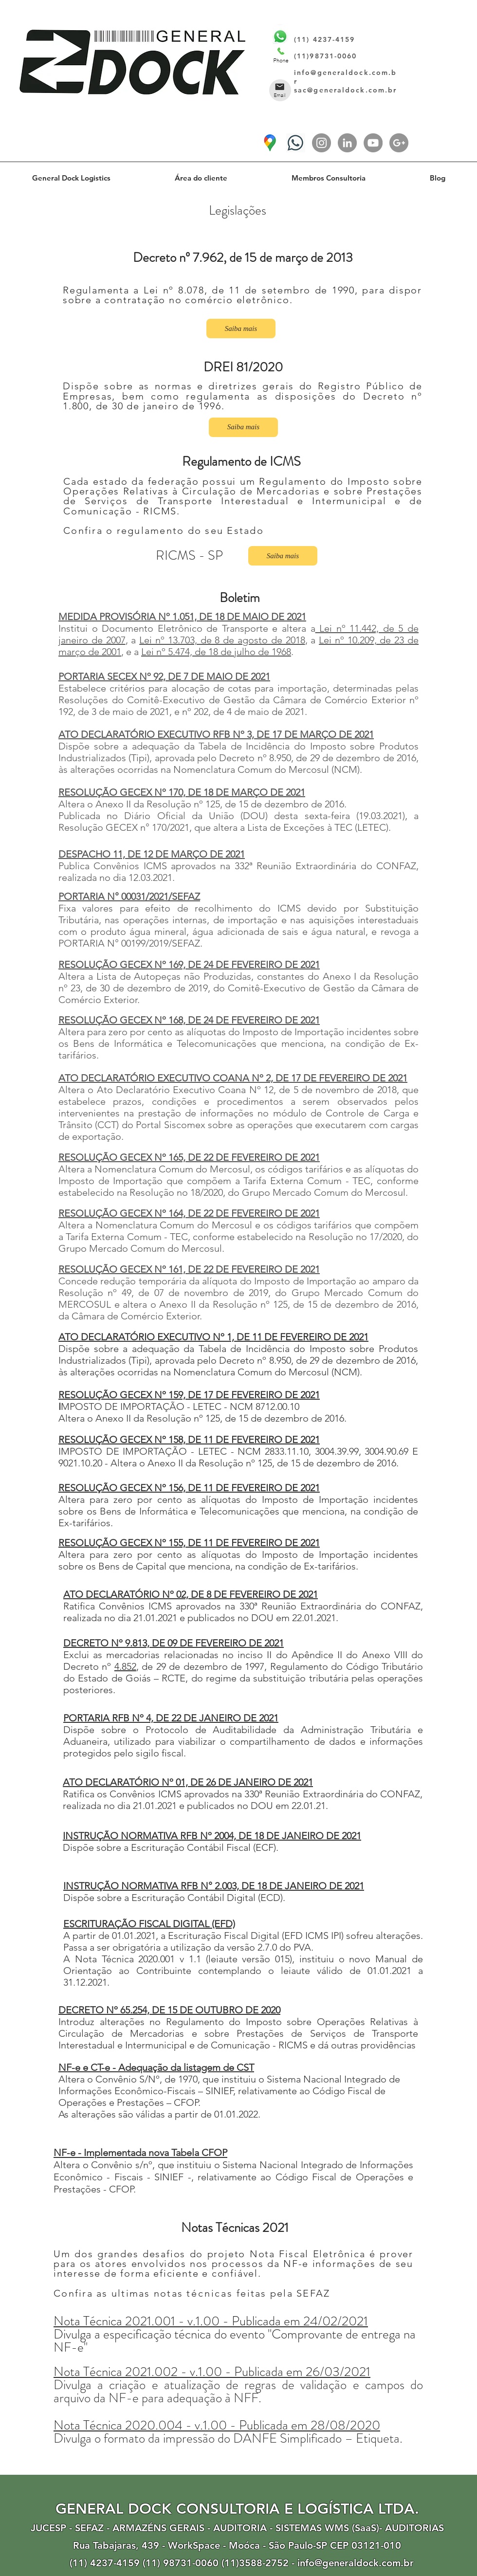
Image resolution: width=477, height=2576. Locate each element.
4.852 (125, 1666)
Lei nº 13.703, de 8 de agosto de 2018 (222, 640)
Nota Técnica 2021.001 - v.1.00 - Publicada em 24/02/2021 (211, 2321)
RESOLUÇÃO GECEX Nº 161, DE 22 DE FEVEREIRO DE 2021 (189, 1269)
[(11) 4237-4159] (295, 142)
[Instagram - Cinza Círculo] (321, 142)
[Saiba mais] (240, 328)
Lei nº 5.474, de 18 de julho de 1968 (216, 652)
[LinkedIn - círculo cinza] (347, 142)
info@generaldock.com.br (355, 2563)
